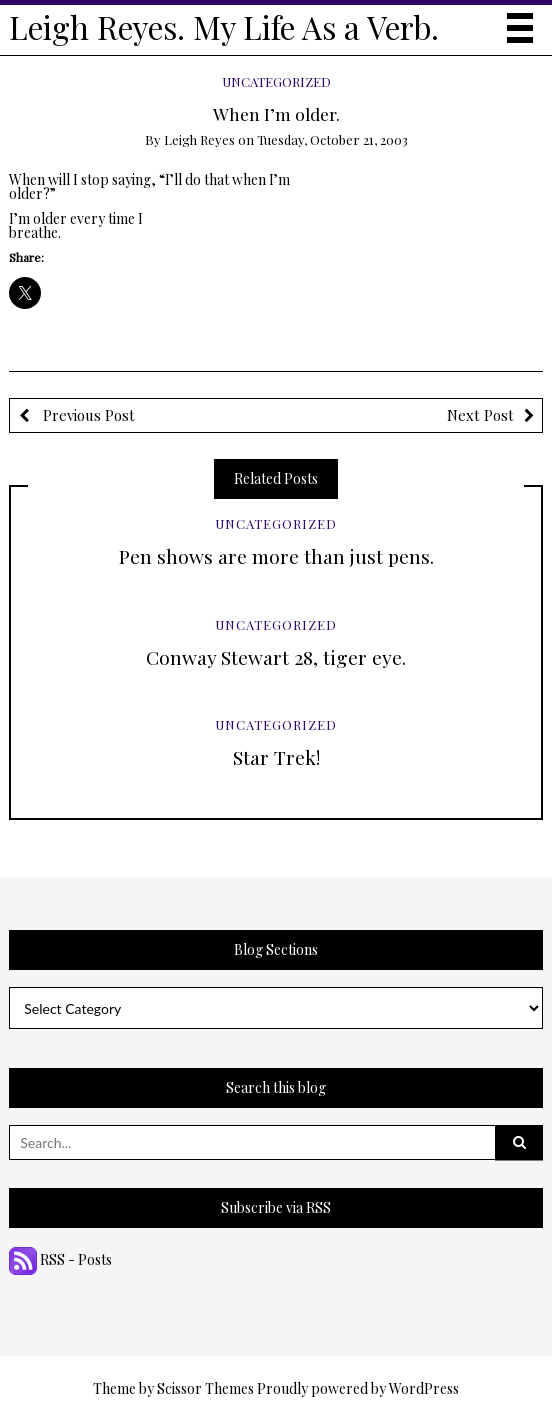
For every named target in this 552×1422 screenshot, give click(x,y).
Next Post (480, 415)
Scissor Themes (205, 1388)
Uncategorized (276, 81)
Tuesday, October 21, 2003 (332, 139)
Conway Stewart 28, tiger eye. (276, 657)
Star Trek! (276, 757)
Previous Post (87, 415)
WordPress (424, 1388)
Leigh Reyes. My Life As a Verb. (224, 27)
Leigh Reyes (199, 139)
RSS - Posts (60, 1259)
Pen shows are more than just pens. (276, 556)
